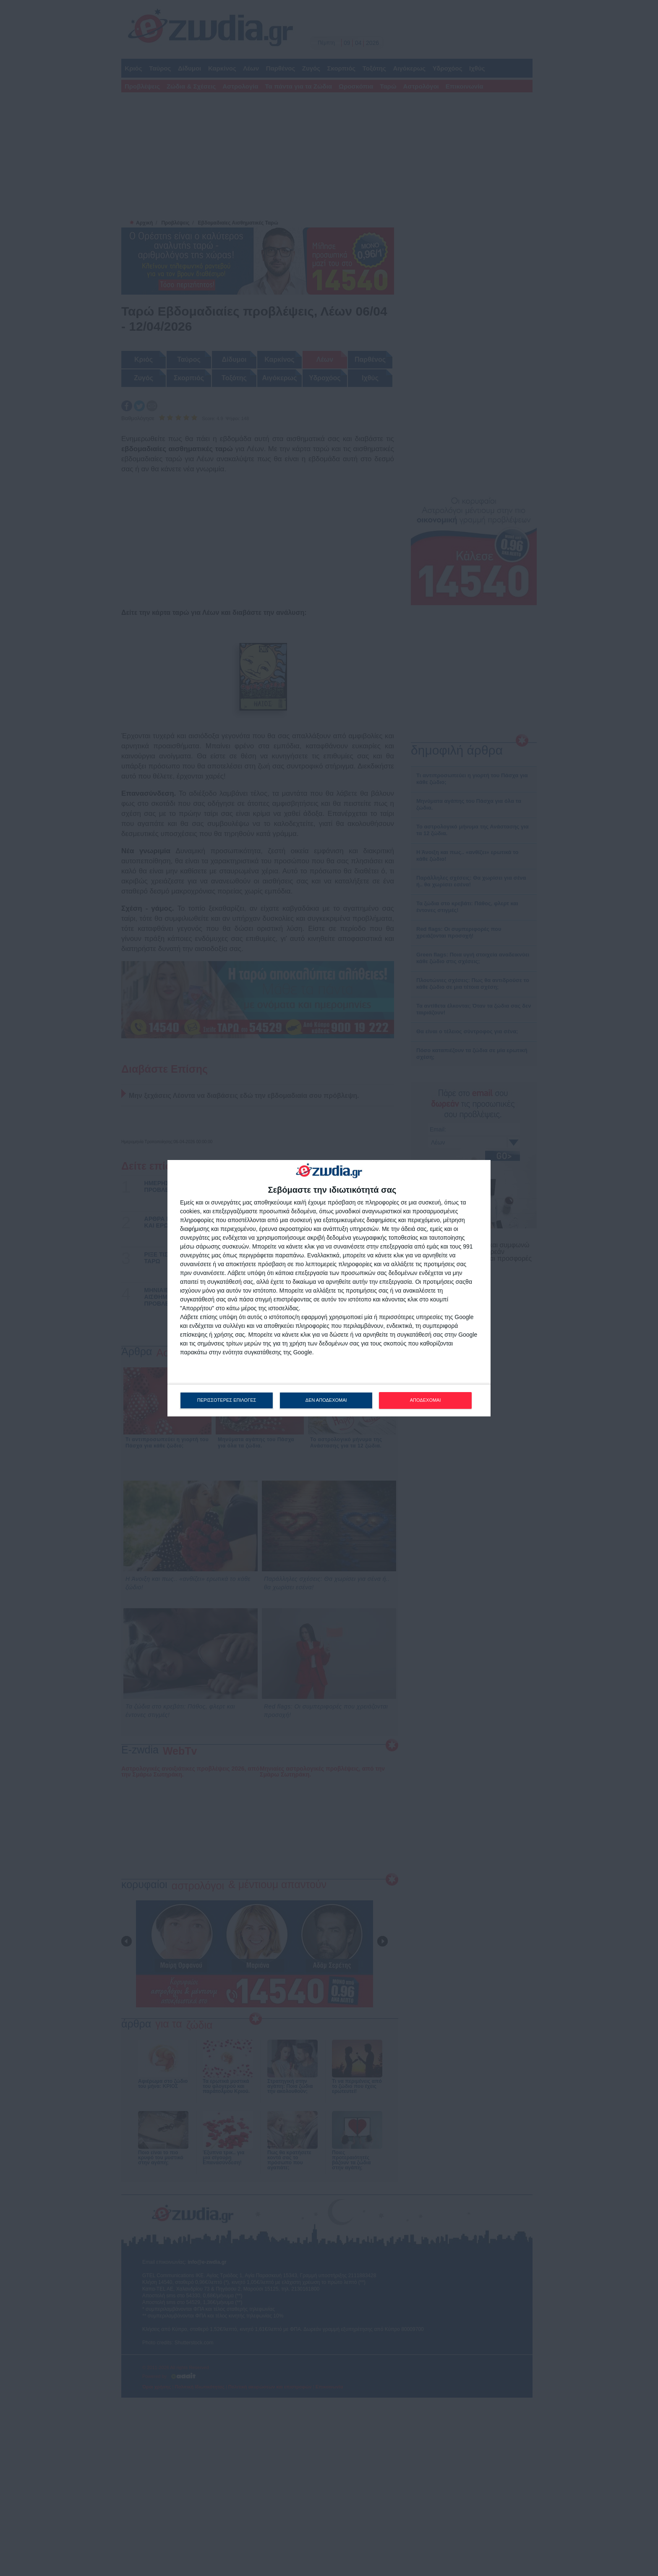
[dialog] (329, 1288)
